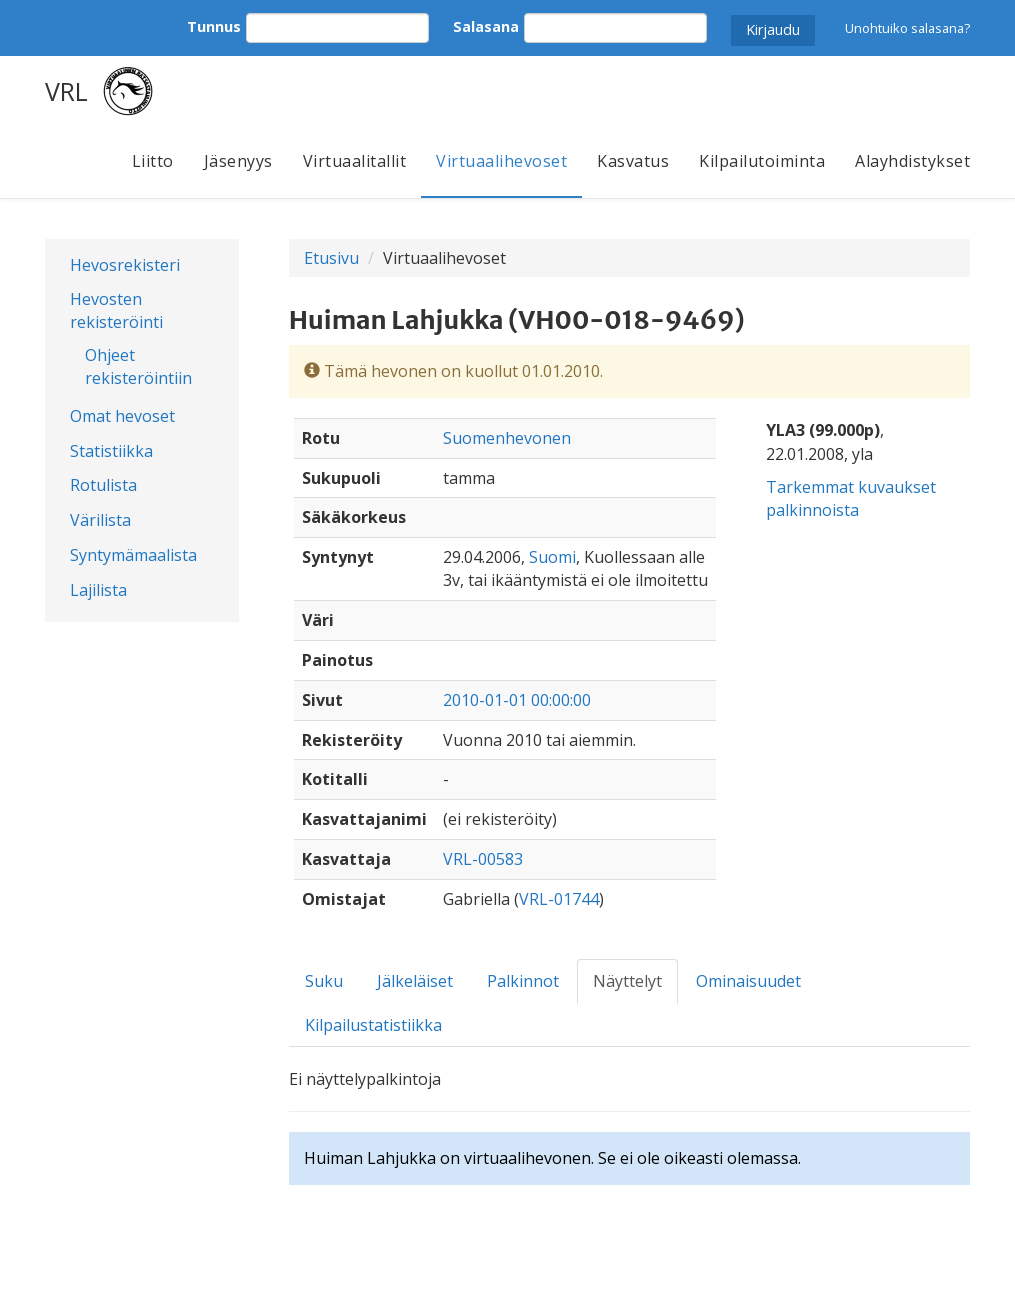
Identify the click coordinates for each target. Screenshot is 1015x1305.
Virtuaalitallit (355, 161)
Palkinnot (523, 981)
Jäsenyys (238, 161)
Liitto (153, 161)
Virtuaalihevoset (501, 161)
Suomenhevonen (507, 438)
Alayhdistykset (912, 161)
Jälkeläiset (415, 981)
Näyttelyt (627, 981)
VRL (66, 91)
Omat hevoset (122, 416)
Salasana (486, 26)
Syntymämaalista (133, 555)
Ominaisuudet (748, 981)
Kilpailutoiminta (762, 161)
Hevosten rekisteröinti (116, 310)
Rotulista (103, 485)
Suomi (552, 557)
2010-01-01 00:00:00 (517, 700)
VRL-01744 (559, 899)
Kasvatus (633, 161)
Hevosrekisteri (125, 265)
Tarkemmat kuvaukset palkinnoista (851, 498)
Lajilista (98, 590)
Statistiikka (111, 451)
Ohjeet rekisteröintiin (138, 366)
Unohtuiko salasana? (907, 28)
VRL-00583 (483, 859)
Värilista (100, 520)
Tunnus (214, 26)
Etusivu (331, 258)
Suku (324, 981)
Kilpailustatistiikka (373, 1025)
